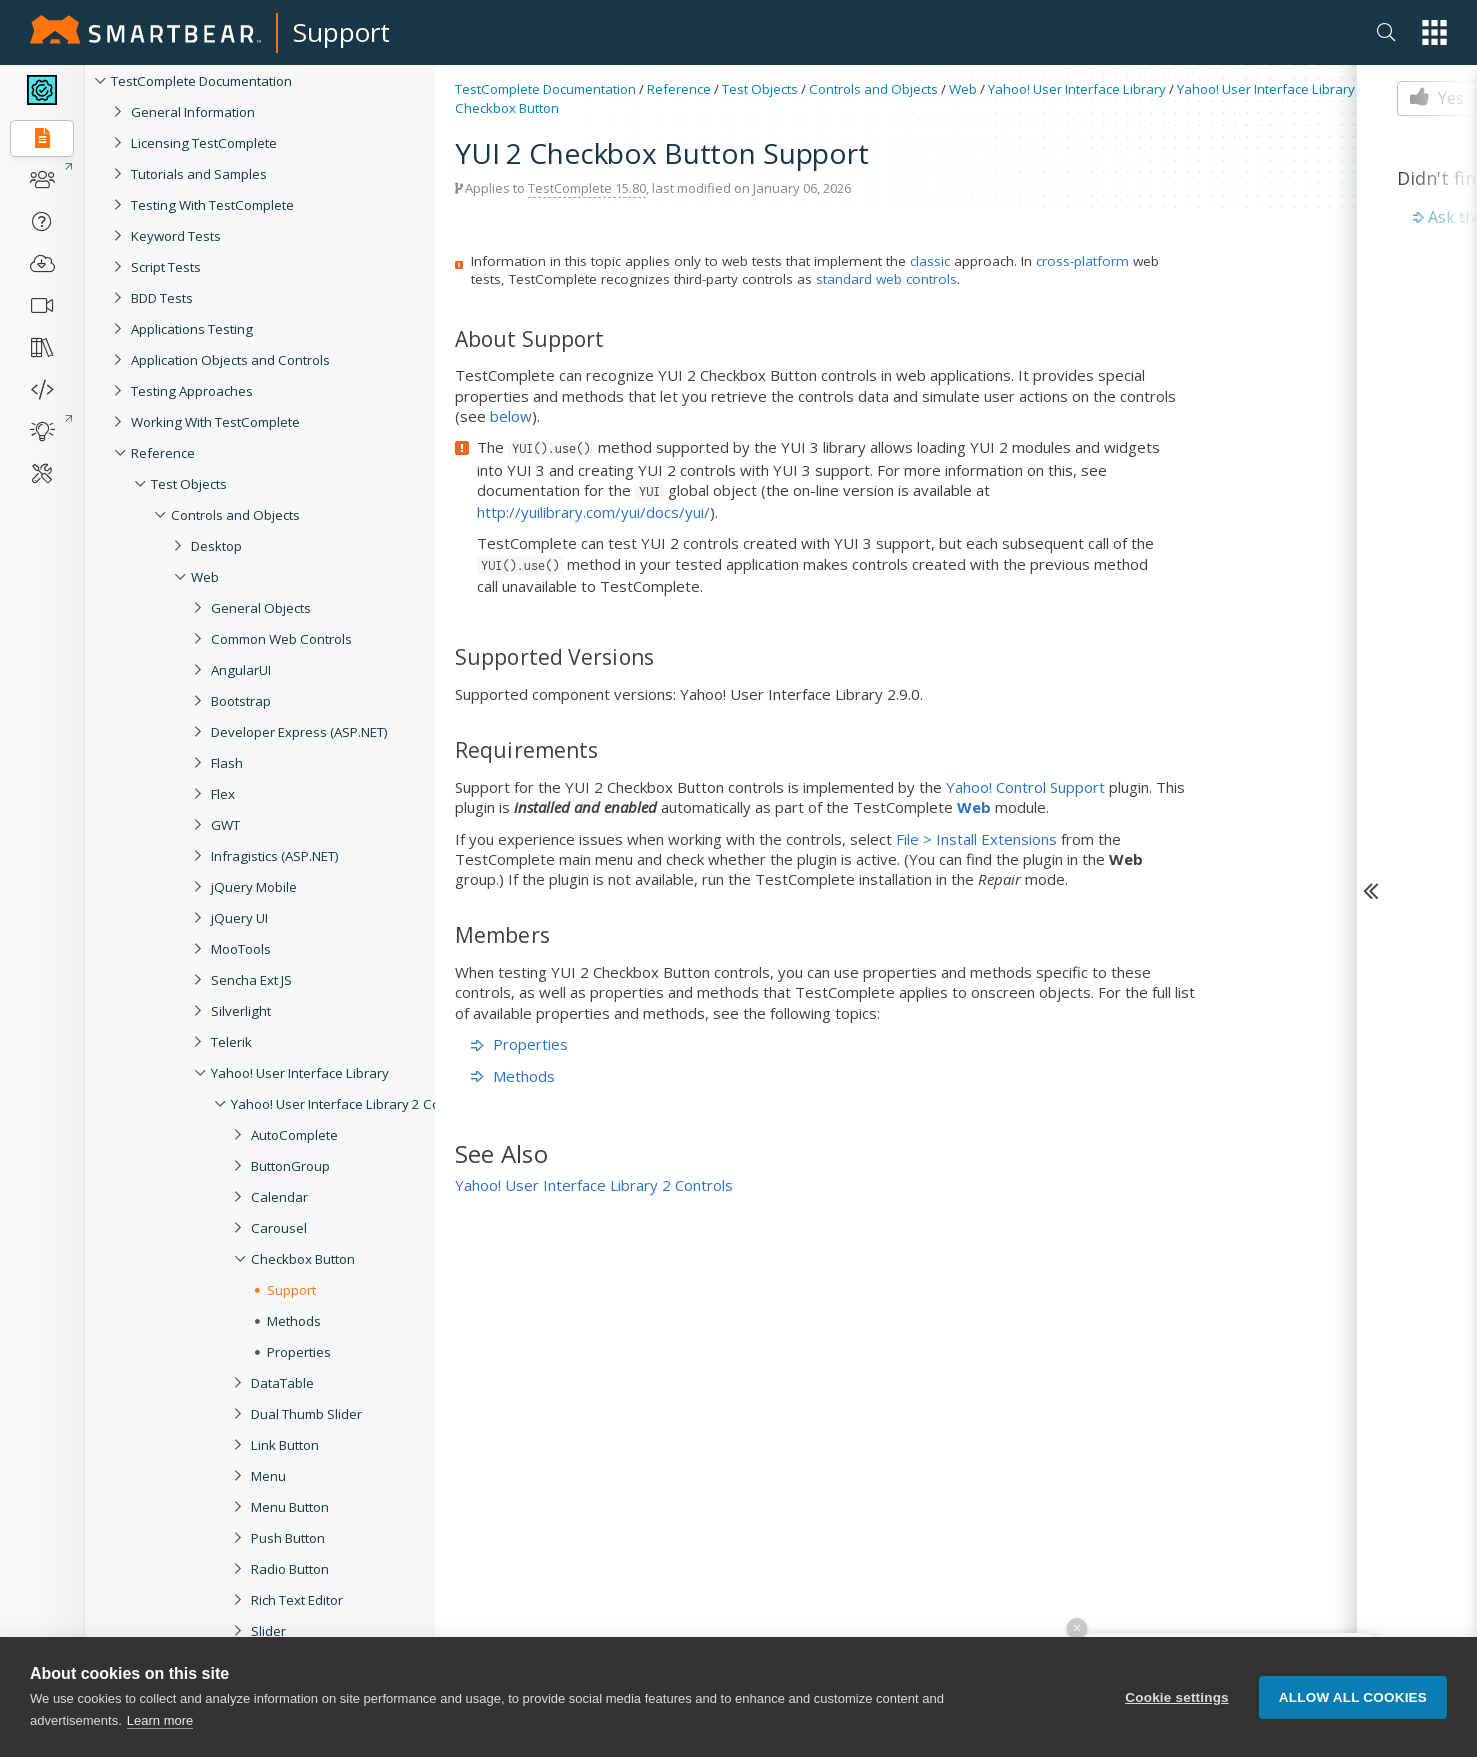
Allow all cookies (1353, 1697)
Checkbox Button (507, 108)
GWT (225, 825)
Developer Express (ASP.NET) (299, 732)
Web (205, 577)
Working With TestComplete (215, 422)
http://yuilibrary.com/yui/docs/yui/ (593, 512)
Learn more (160, 1721)
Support (341, 32)
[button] (1434, 32)
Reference (163, 453)
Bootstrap (241, 701)
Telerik (231, 1042)
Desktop (216, 546)
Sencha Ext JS (251, 980)
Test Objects (189, 484)
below (511, 416)
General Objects (261, 608)
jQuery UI (239, 918)
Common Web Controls (281, 639)
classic (930, 261)
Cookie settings (1177, 1697)
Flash (227, 763)
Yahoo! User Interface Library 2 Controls (353, 1104)
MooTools (241, 949)
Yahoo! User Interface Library (300, 1073)
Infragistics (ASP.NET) (275, 856)
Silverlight (241, 1011)
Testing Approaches (192, 391)
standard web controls (886, 279)
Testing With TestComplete (212, 205)
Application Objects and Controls (230, 360)
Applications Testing (192, 329)
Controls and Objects (235, 515)
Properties (519, 1044)
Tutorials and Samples (199, 174)
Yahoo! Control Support (1025, 787)
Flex (223, 794)
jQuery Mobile (254, 887)
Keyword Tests (176, 236)
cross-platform (1082, 261)
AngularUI (241, 670)
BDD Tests (162, 298)
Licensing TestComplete (204, 143)
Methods (513, 1076)
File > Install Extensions (976, 839)
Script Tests (166, 267)
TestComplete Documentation (201, 81)
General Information (193, 112)
